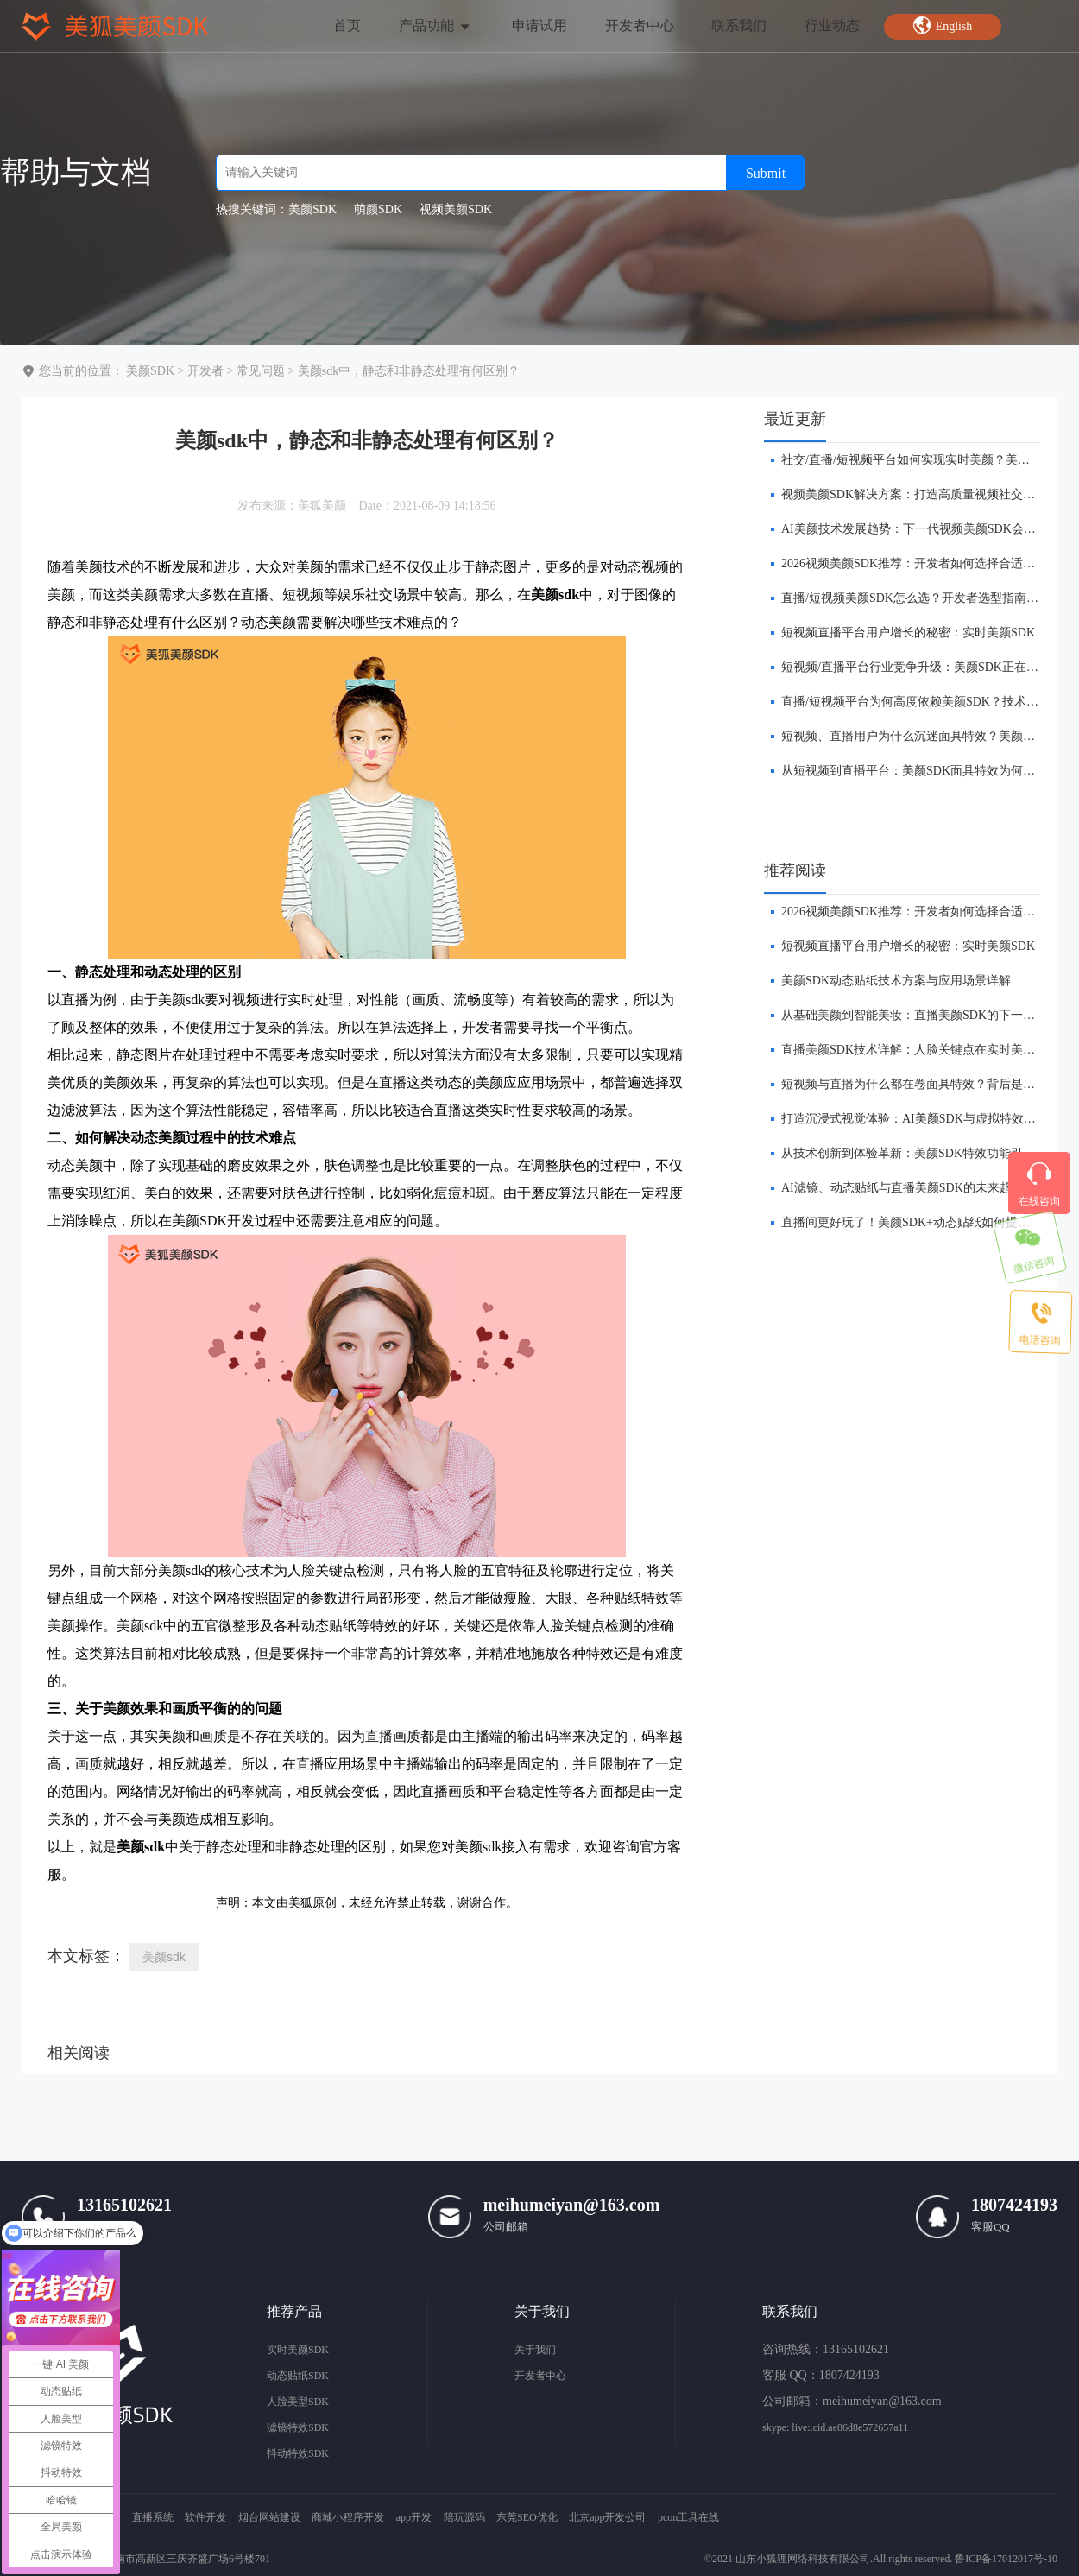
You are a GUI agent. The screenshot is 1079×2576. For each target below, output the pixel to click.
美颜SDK (150, 370)
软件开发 (205, 2517)
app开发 (414, 2517)
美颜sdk (164, 1957)
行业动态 (832, 25)
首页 (347, 25)
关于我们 (535, 2350)
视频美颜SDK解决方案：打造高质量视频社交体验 (914, 494)
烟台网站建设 (269, 2517)
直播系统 (153, 2517)
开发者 (205, 370)
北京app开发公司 (607, 2517)
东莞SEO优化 (527, 2517)
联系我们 (739, 25)
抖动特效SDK (298, 2453)
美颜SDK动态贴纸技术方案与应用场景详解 (896, 980)
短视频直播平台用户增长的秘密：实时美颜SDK (908, 632)
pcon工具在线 (688, 2517)
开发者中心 (639, 25)
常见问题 (261, 370)
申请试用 (539, 25)
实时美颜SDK (298, 2350)
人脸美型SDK (298, 2402)
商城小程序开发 (348, 2517)
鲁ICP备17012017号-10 (1006, 2559)
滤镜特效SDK (298, 2427)
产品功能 (435, 25)
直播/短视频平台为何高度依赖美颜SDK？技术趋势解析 (928, 701)
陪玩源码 (464, 2517)
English (942, 25)
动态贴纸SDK (298, 2376)
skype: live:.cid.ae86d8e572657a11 (835, 2427)
